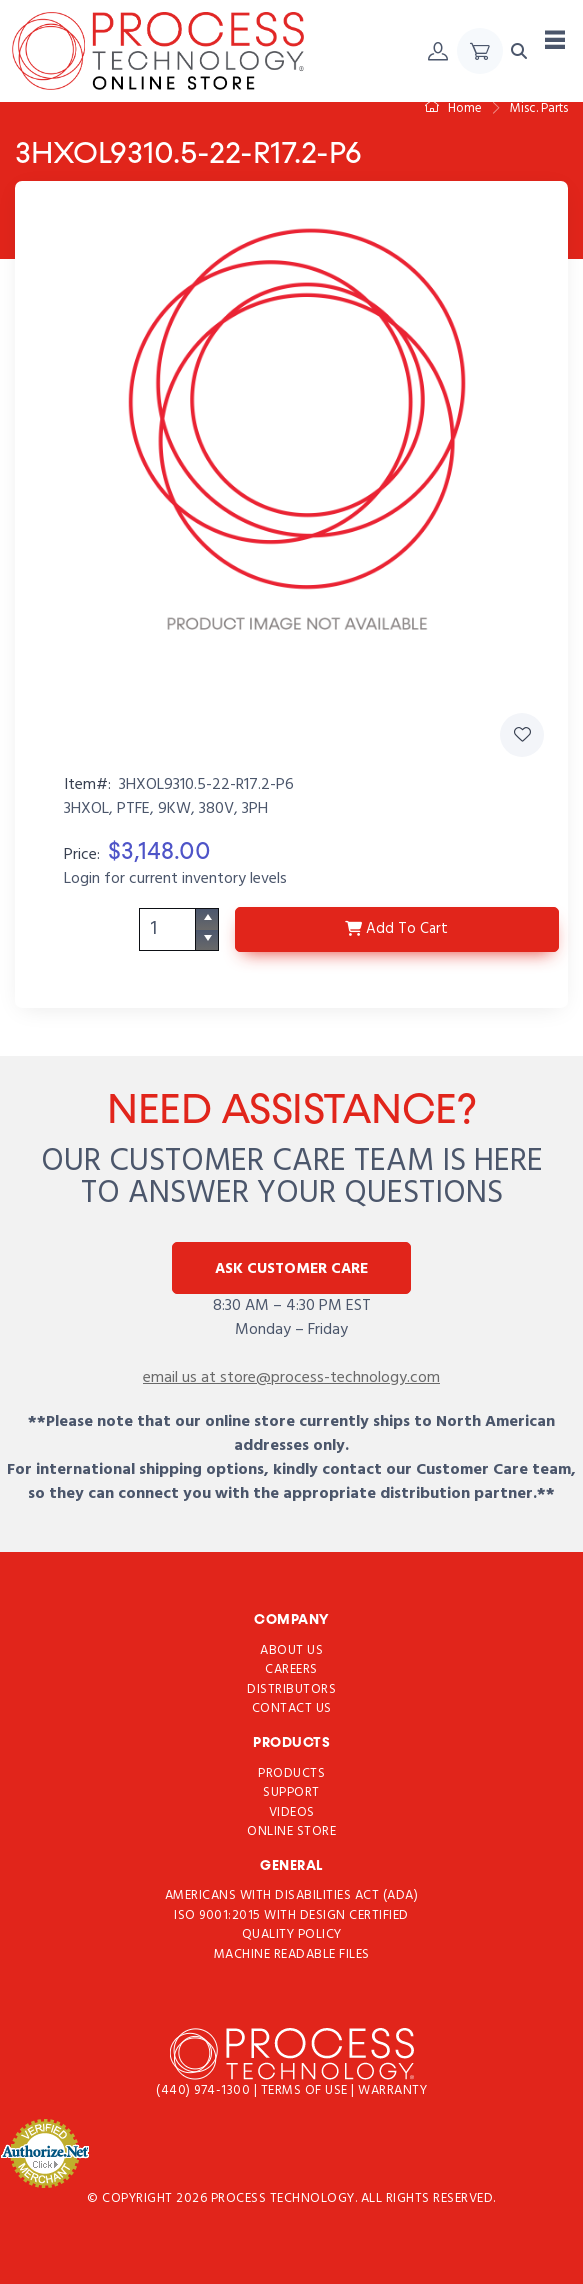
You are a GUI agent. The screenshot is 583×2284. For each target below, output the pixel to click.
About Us (291, 1649)
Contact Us (292, 1708)
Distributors (291, 1688)
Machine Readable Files (292, 1954)
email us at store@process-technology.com (291, 1378)
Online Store (291, 1831)
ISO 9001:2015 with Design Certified (291, 1915)
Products (291, 1772)
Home (453, 108)
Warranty (392, 2090)
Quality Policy (292, 1934)
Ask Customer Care (291, 1269)
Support (291, 1792)
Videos (292, 1811)
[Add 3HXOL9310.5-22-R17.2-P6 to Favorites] (522, 735)
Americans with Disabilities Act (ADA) (292, 1895)
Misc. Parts (539, 108)
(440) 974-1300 (205, 2090)
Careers (291, 1669)
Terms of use (306, 2090)
